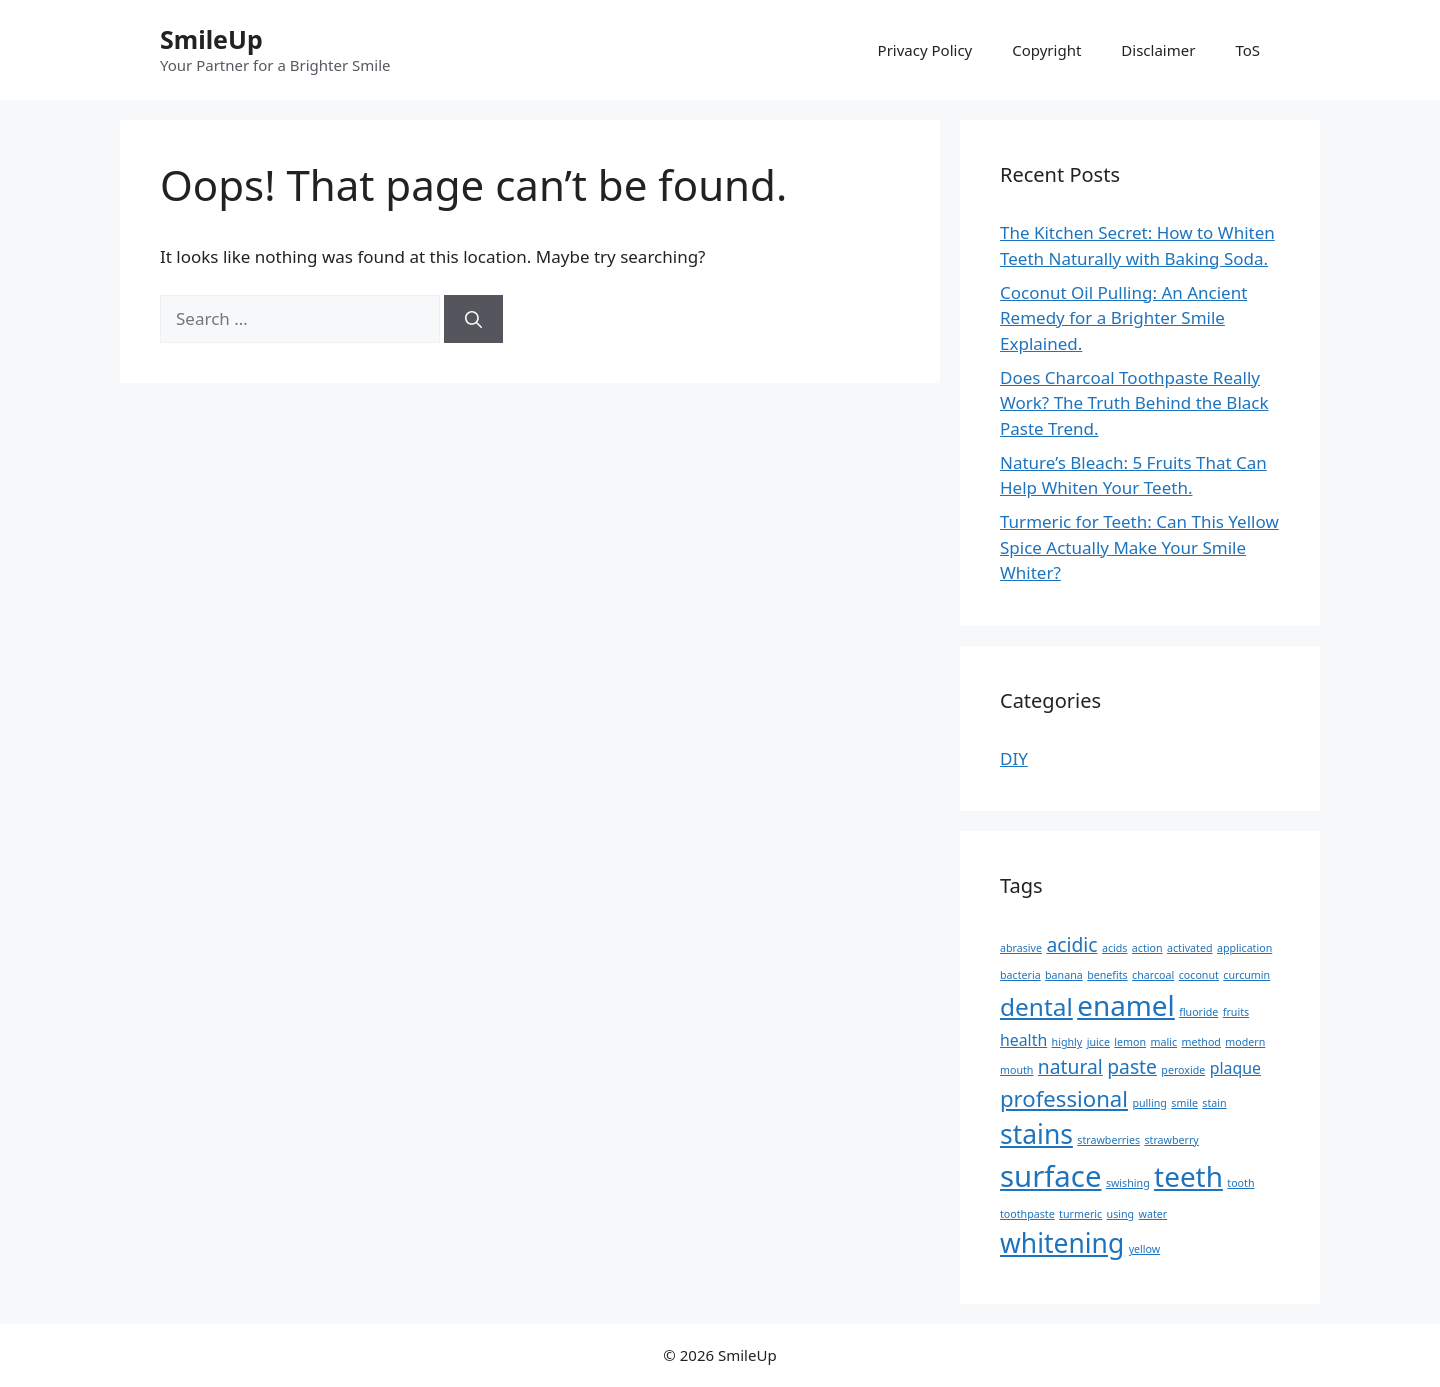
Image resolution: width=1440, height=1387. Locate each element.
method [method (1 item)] (1201, 1042)
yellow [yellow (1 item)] (1145, 1249)
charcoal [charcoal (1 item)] (1153, 975)
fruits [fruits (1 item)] (1236, 1012)
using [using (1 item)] (1121, 1214)
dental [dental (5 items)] (1036, 1006)
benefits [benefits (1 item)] (1107, 975)
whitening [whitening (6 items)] (1062, 1243)
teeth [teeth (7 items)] (1188, 1176)
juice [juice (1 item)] (1098, 1042)
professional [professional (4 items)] (1064, 1098)
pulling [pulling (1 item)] (1149, 1103)
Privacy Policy (925, 50)
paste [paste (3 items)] (1132, 1066)
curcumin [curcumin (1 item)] (1246, 975)
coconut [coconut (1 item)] (1199, 975)
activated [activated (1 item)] (1190, 948)
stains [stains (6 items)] (1036, 1134)
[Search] (473, 319)
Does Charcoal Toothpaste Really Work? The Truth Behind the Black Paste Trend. (1134, 403)
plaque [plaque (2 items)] (1235, 1068)
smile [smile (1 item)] (1184, 1103)
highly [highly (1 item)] (1067, 1042)
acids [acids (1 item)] (1115, 948)
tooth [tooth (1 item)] (1240, 1183)
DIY (1014, 758)
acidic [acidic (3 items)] (1071, 944)
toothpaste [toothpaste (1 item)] (1027, 1214)
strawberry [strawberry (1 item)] (1171, 1140)
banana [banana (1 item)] (1064, 975)
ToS (1247, 50)
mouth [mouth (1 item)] (1016, 1070)
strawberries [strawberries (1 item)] (1108, 1140)
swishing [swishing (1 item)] (1128, 1183)
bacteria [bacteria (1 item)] (1020, 975)
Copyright (1046, 50)
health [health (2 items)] (1023, 1040)
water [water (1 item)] (1153, 1214)
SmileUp (211, 39)
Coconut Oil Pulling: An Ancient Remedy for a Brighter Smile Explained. (1123, 318)
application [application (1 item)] (1244, 948)
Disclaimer (1158, 50)
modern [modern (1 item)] (1245, 1042)
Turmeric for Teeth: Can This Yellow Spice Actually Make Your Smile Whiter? (1139, 547)
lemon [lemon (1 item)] (1130, 1042)
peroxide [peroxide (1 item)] (1183, 1070)
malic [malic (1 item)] (1164, 1042)
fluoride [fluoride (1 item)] (1198, 1012)
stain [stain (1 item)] (1214, 1103)
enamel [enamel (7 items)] (1126, 1005)
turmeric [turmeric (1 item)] (1080, 1214)
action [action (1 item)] (1147, 948)
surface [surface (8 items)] (1050, 1176)
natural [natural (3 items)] (1070, 1066)
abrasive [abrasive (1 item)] (1021, 948)
